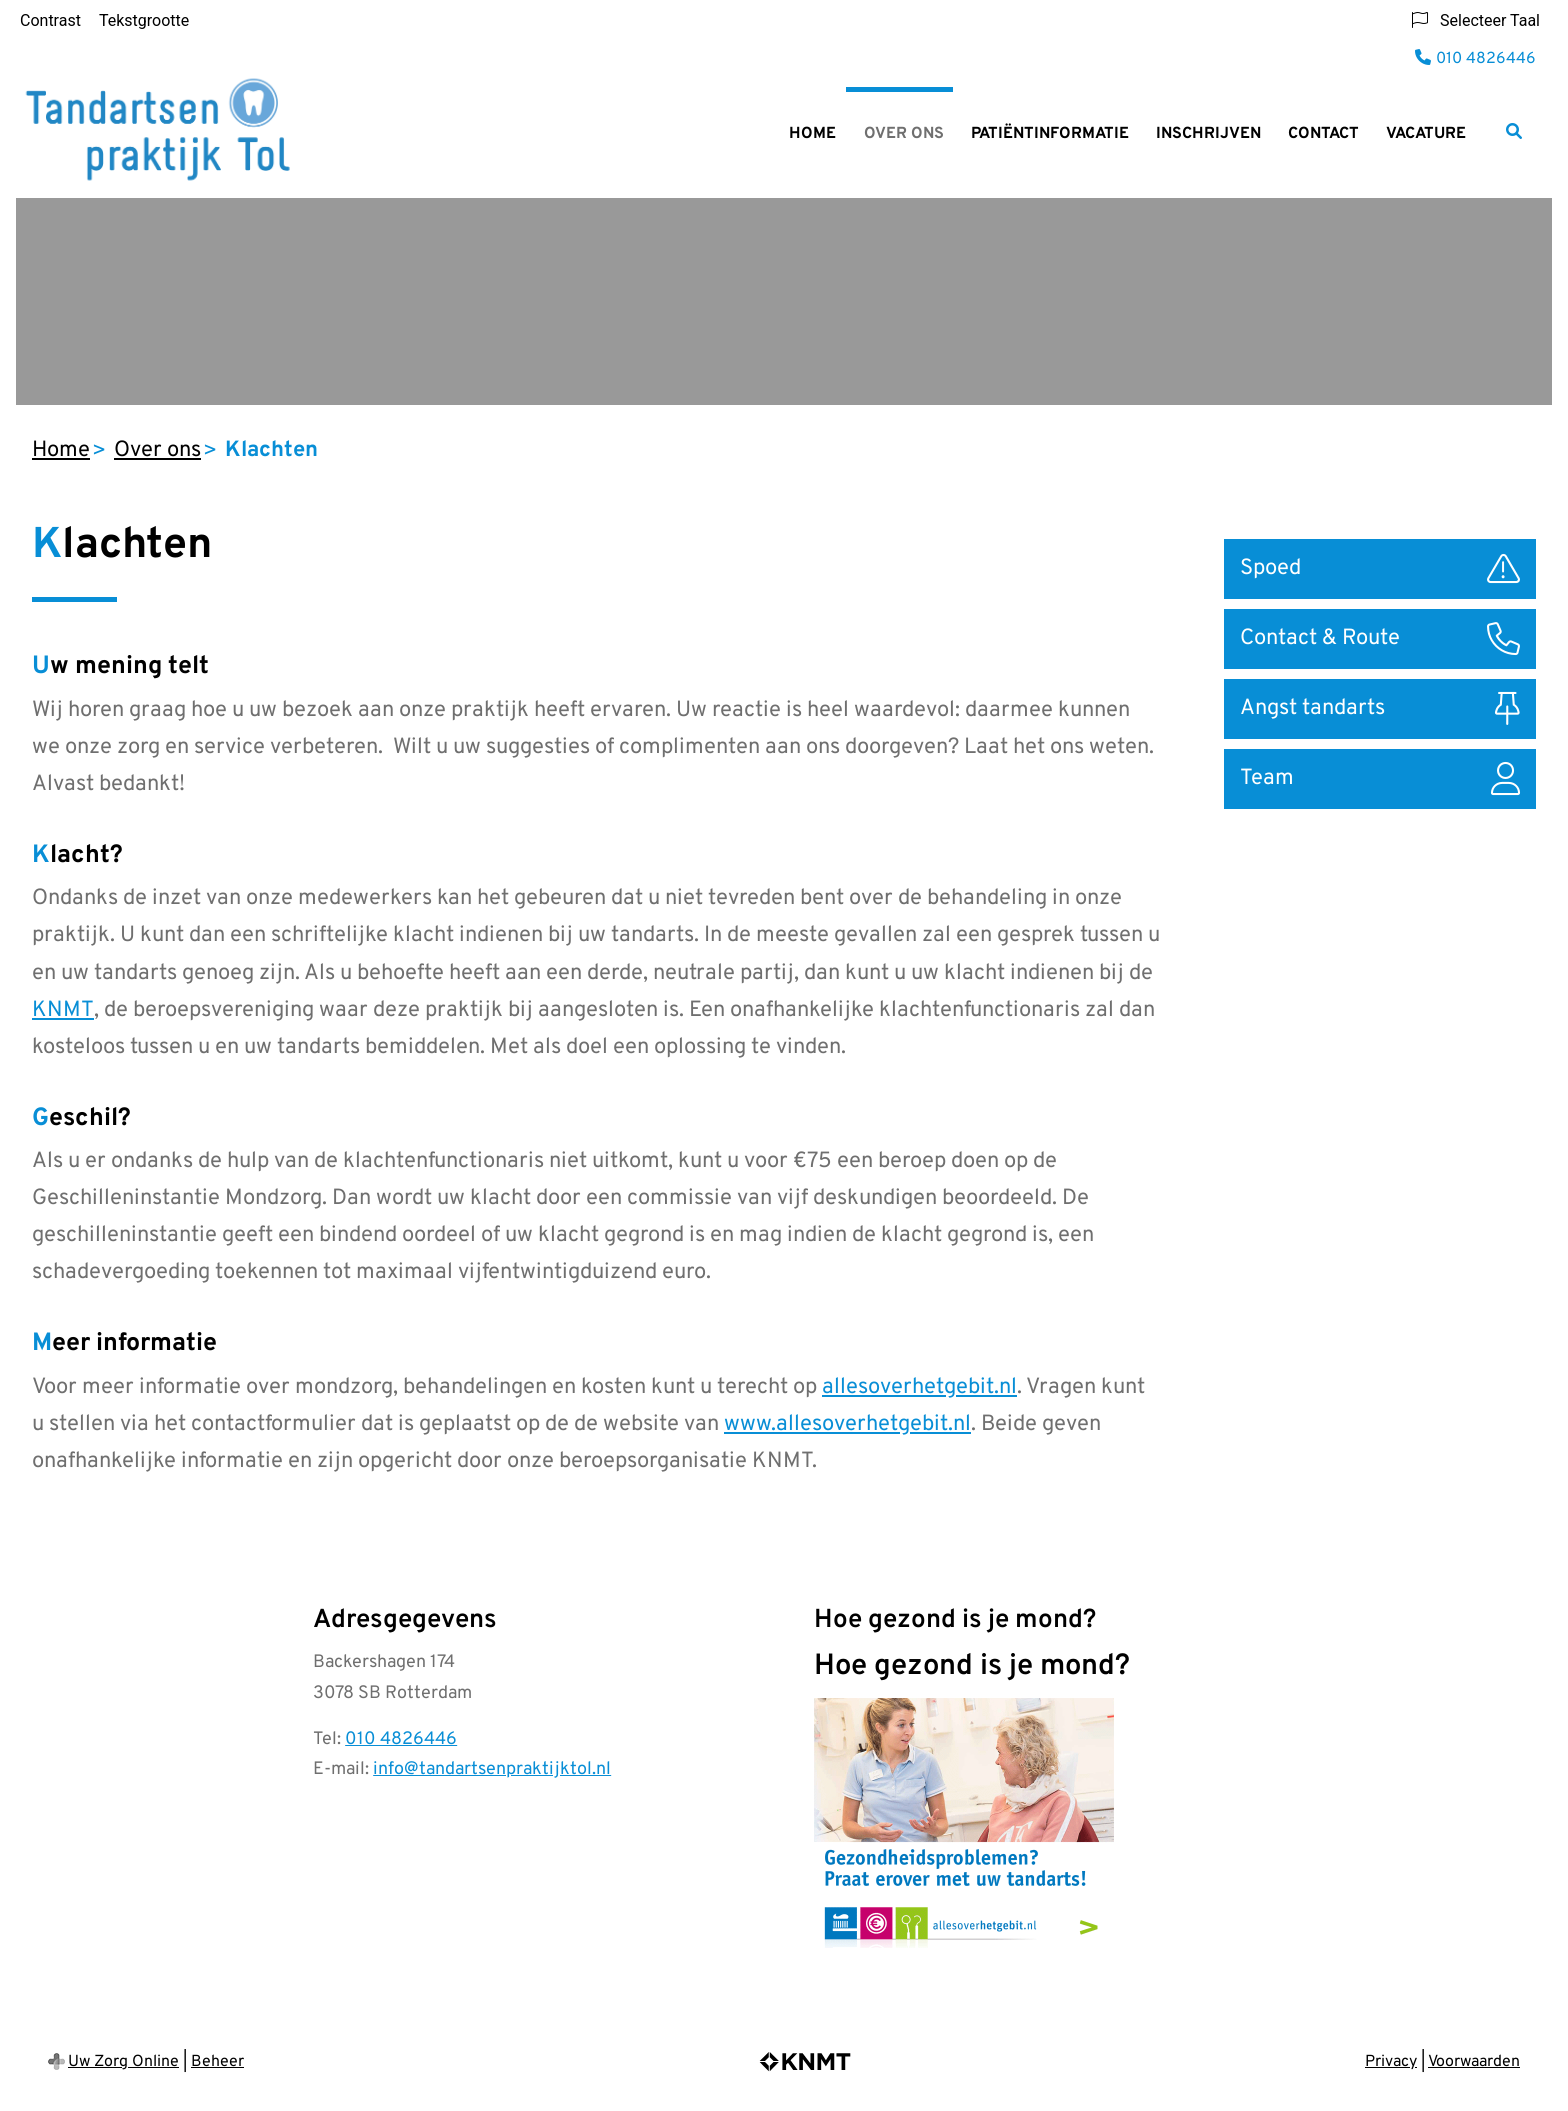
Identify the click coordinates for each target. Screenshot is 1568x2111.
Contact (1323, 134)
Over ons (904, 134)
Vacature (1426, 134)
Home (812, 134)
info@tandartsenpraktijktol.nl (492, 1769)
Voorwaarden (1474, 2062)
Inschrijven (1208, 134)
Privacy (1391, 2062)
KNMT (63, 1010)
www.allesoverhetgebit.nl (847, 1424)
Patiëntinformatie (1050, 134)
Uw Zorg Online (123, 2062)
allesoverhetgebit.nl (919, 1387)
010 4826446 (401, 1739)
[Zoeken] (1514, 131)
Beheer (217, 2062)
